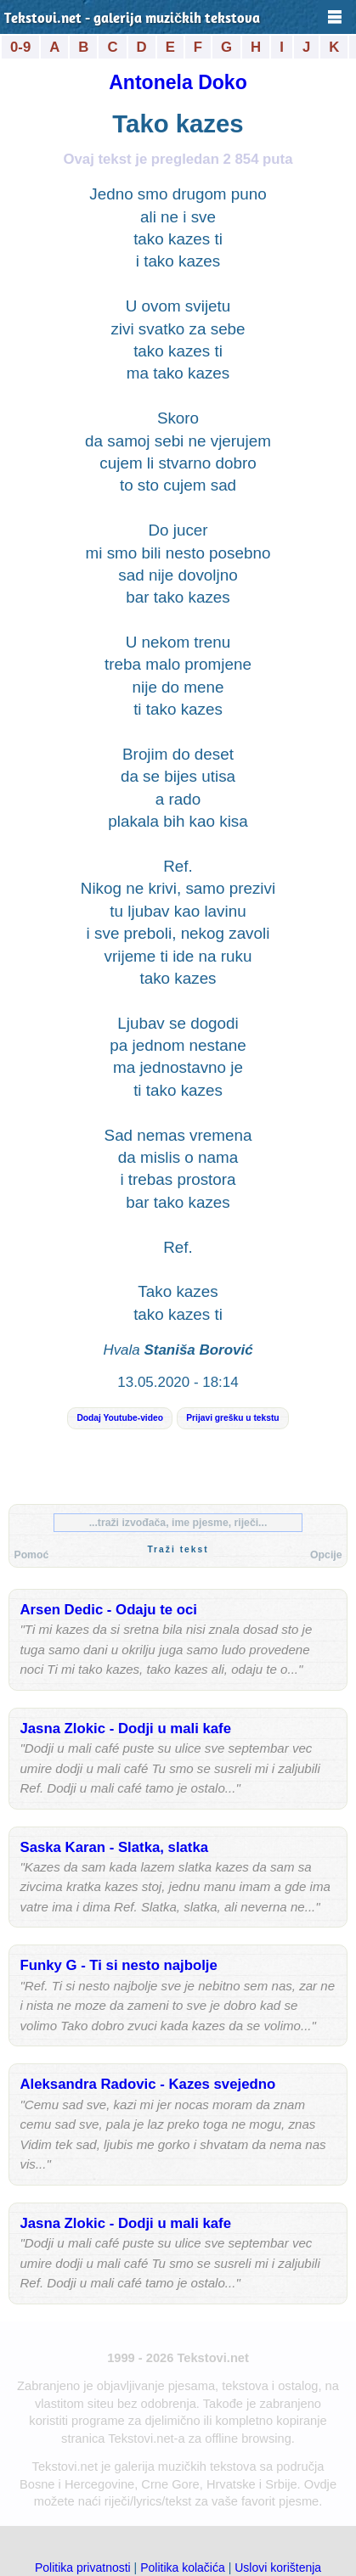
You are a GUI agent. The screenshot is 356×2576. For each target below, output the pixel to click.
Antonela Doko (178, 82)
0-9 (20, 47)
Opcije (326, 1555)
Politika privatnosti (83, 2567)
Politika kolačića (182, 2567)
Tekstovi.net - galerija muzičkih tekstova (132, 19)
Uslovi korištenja (278, 2567)
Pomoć (31, 1555)
